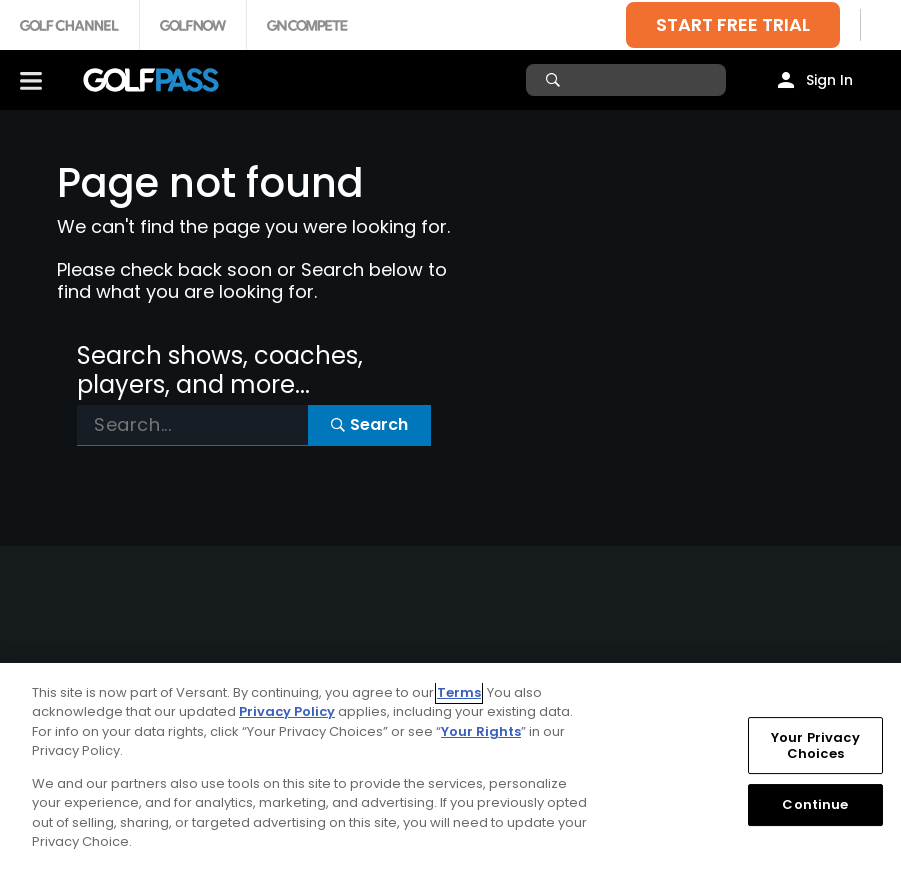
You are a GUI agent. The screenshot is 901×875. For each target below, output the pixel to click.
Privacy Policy (287, 711)
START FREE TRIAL (733, 24)
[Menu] (31, 80)
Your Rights (481, 731)
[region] (450, 769)
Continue (815, 804)
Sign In (829, 80)
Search (369, 424)
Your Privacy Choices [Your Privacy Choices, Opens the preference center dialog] (815, 745)
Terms (459, 692)
